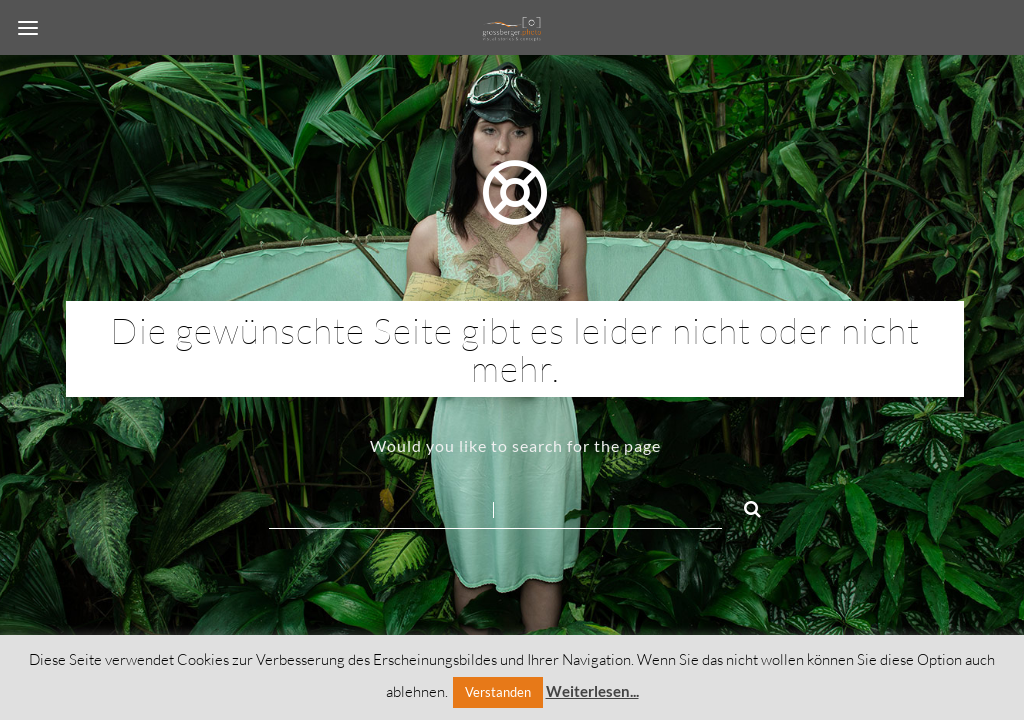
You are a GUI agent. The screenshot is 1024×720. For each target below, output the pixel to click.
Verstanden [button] (498, 692)
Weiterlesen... (592, 691)
